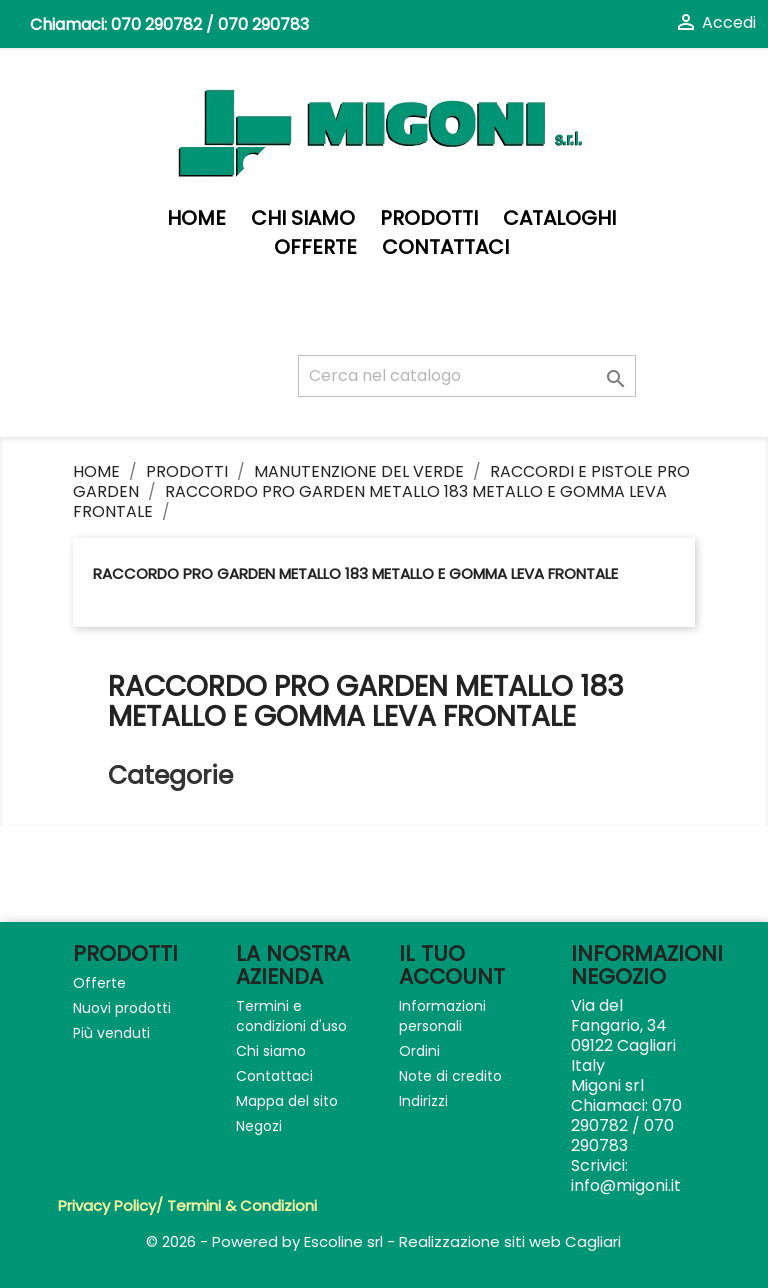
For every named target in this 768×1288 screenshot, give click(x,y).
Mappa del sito (287, 1101)
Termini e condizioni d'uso (291, 1016)
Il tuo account (452, 965)
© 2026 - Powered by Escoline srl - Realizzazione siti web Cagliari (383, 1241)
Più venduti (111, 1033)
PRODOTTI (429, 218)
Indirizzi (423, 1101)
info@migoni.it (626, 1185)
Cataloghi (559, 218)
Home (196, 218)
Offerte (315, 247)
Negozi (259, 1126)
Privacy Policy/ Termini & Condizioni (187, 1205)
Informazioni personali (442, 1016)
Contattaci (445, 247)
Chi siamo (303, 218)
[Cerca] (467, 376)
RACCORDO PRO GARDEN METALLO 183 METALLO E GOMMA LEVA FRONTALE (355, 573)
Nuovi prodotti (122, 1008)
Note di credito (450, 1076)
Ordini (419, 1051)
